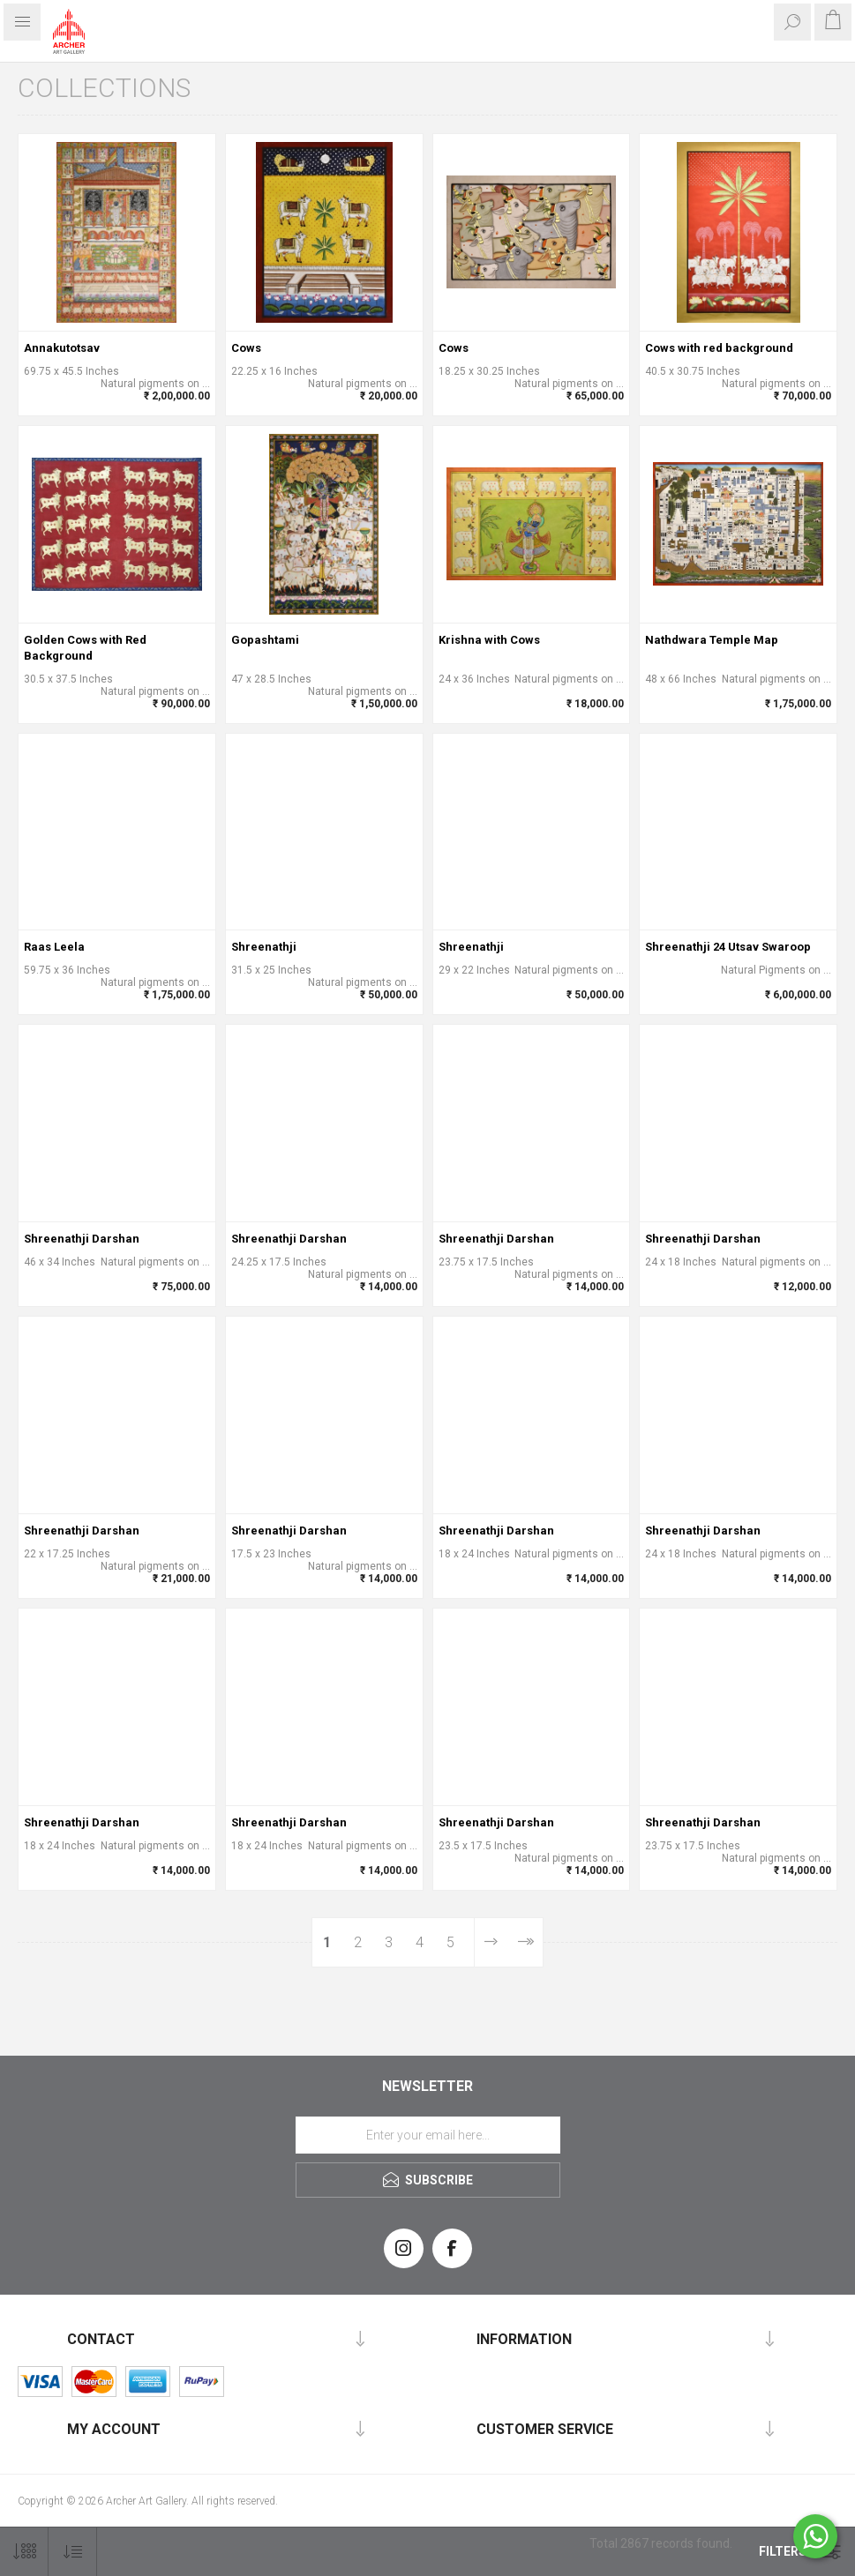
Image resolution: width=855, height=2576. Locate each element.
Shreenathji (263, 946)
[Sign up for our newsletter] (428, 2135)
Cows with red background (719, 348)
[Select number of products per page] (24, 2551)
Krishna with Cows (489, 639)
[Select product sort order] (73, 2551)
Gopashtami (265, 639)
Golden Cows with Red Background (85, 647)
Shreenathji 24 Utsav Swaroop (728, 946)
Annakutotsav (62, 348)
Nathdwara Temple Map (711, 639)
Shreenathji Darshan (81, 1238)
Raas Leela (54, 946)
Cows (246, 348)
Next (490, 1942)
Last (524, 1942)
